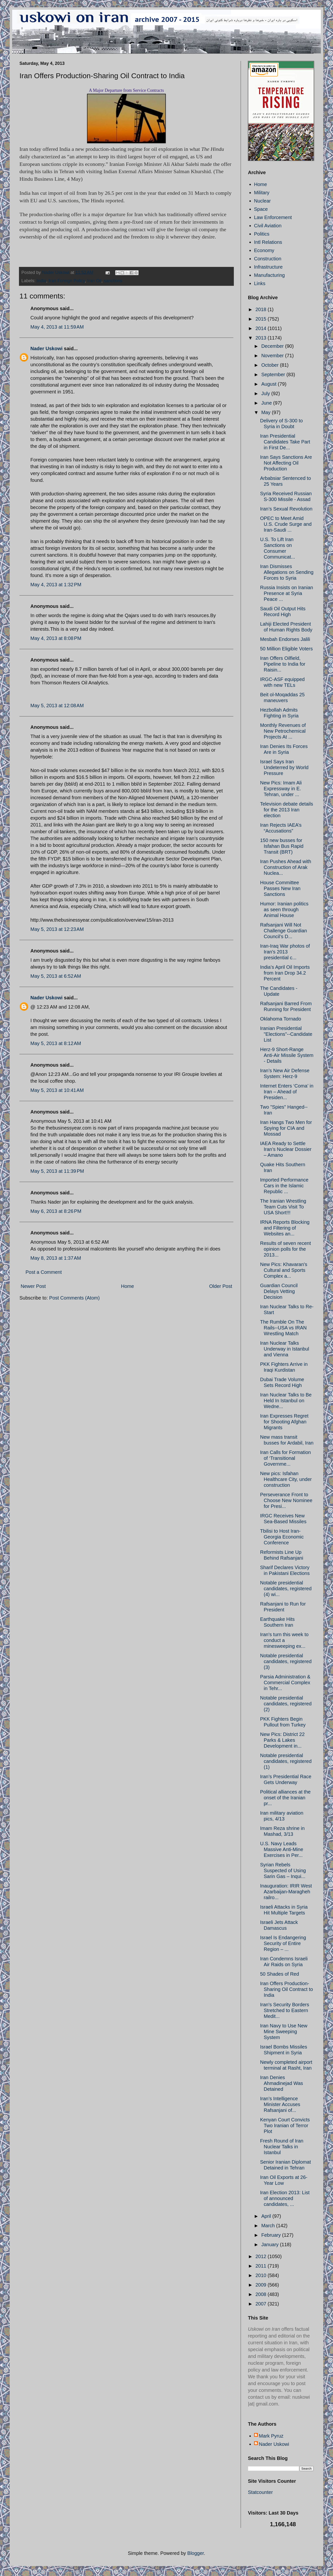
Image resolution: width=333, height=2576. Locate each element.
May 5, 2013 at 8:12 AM (55, 1043)
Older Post (220, 1286)
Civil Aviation (267, 225)
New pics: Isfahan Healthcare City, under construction (286, 1479)
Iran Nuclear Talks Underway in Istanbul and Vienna (284, 1348)
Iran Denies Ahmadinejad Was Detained (281, 2083)
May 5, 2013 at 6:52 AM (55, 976)
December (273, 346)
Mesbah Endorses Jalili (285, 639)
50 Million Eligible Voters (286, 648)
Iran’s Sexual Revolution (286, 508)
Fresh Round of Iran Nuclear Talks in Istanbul (281, 2146)
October (270, 365)
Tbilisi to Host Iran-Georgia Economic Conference (282, 1536)
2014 (261, 328)
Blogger (195, 2553)
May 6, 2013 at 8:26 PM (55, 1211)
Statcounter (260, 2492)
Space (261, 209)
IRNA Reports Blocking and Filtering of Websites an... (284, 1227)
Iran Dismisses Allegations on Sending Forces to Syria (287, 572)
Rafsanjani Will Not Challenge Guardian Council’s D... (283, 930)
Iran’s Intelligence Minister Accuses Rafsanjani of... (280, 2104)
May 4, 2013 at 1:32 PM (55, 584)
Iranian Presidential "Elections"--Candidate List (286, 1034)
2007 (261, 2303)
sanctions (113, 280)
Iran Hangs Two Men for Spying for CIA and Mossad (286, 1128)
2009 (261, 2284)
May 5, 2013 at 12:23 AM (57, 929)
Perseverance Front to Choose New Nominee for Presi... (286, 1500)
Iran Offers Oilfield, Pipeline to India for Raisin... (282, 663)
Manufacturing (269, 275)
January (270, 2244)
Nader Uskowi (46, 348)
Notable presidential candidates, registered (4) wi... (286, 1588)
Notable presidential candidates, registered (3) (286, 1661)
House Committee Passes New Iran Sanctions (280, 888)
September (273, 374)
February (271, 2235)
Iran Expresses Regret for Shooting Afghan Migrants (284, 1421)
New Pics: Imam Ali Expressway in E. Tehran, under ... (281, 788)
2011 (261, 2266)
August (269, 384)
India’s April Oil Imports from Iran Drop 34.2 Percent (285, 972)
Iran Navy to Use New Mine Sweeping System (283, 2031)
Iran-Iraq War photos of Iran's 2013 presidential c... (285, 951)
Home (127, 1286)
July (266, 393)
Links (259, 283)
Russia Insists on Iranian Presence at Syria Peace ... (286, 593)
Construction (267, 258)
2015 (261, 319)
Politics (261, 234)
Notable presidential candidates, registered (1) (286, 1761)
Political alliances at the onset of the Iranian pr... (285, 1797)
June (267, 403)
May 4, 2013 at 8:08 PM (55, 638)
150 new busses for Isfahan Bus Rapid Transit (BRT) (281, 846)
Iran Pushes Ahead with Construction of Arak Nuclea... (285, 867)
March (268, 2225)
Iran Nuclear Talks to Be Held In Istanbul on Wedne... (286, 1400)
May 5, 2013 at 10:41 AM (57, 1090)
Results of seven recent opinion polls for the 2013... (285, 1249)
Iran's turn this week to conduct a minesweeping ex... (284, 1640)
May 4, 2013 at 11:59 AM (57, 327)
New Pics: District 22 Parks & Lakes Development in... (282, 1740)
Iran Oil (94, 280)
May (266, 412)
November (273, 355)
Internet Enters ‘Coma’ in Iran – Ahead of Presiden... (286, 1091)
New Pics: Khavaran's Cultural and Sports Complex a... (283, 1270)
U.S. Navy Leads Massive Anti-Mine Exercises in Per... (281, 1849)
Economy (264, 250)
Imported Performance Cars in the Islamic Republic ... (284, 1185)
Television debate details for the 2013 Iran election (286, 809)
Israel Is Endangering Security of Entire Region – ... (283, 1943)
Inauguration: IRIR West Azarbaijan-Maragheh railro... (286, 1891)
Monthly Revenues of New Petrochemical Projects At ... (283, 731)
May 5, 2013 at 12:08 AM (57, 705)
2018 (261, 309)
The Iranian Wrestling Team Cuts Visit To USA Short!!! (283, 1206)
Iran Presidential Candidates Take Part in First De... (285, 441)
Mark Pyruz (271, 2436)
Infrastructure (268, 267)
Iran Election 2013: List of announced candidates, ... (284, 2198)
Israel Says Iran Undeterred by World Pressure (284, 767)
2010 (261, 2275)
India (41, 280)
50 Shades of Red (279, 1974)
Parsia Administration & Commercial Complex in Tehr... (285, 1682)
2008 (261, 2294)
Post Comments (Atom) (74, 1298)
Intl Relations (268, 242)
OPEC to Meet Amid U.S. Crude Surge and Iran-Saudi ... (286, 524)
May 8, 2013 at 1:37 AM (55, 1258)
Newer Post (33, 1286)
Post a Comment (44, 1272)
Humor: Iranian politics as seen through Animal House (284, 909)
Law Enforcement (273, 217)
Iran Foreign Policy (67, 280)
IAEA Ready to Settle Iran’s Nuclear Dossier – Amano (285, 1149)
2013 (261, 337)
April (266, 2216)
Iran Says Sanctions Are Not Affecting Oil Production (286, 462)
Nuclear (262, 201)
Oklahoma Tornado (280, 1018)
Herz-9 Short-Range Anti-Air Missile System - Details (286, 1055)
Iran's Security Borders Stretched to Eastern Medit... (284, 2010)
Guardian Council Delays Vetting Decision (279, 1291)
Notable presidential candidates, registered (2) (286, 1703)
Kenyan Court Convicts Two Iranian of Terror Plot (285, 2125)
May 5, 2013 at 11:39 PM (57, 1171)
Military (261, 192)
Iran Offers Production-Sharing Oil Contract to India (286, 1989)
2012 (261, 2256)
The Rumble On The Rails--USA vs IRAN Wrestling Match (283, 1327)
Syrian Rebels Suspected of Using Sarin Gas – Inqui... (283, 1870)
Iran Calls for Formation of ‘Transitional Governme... (285, 1458)
